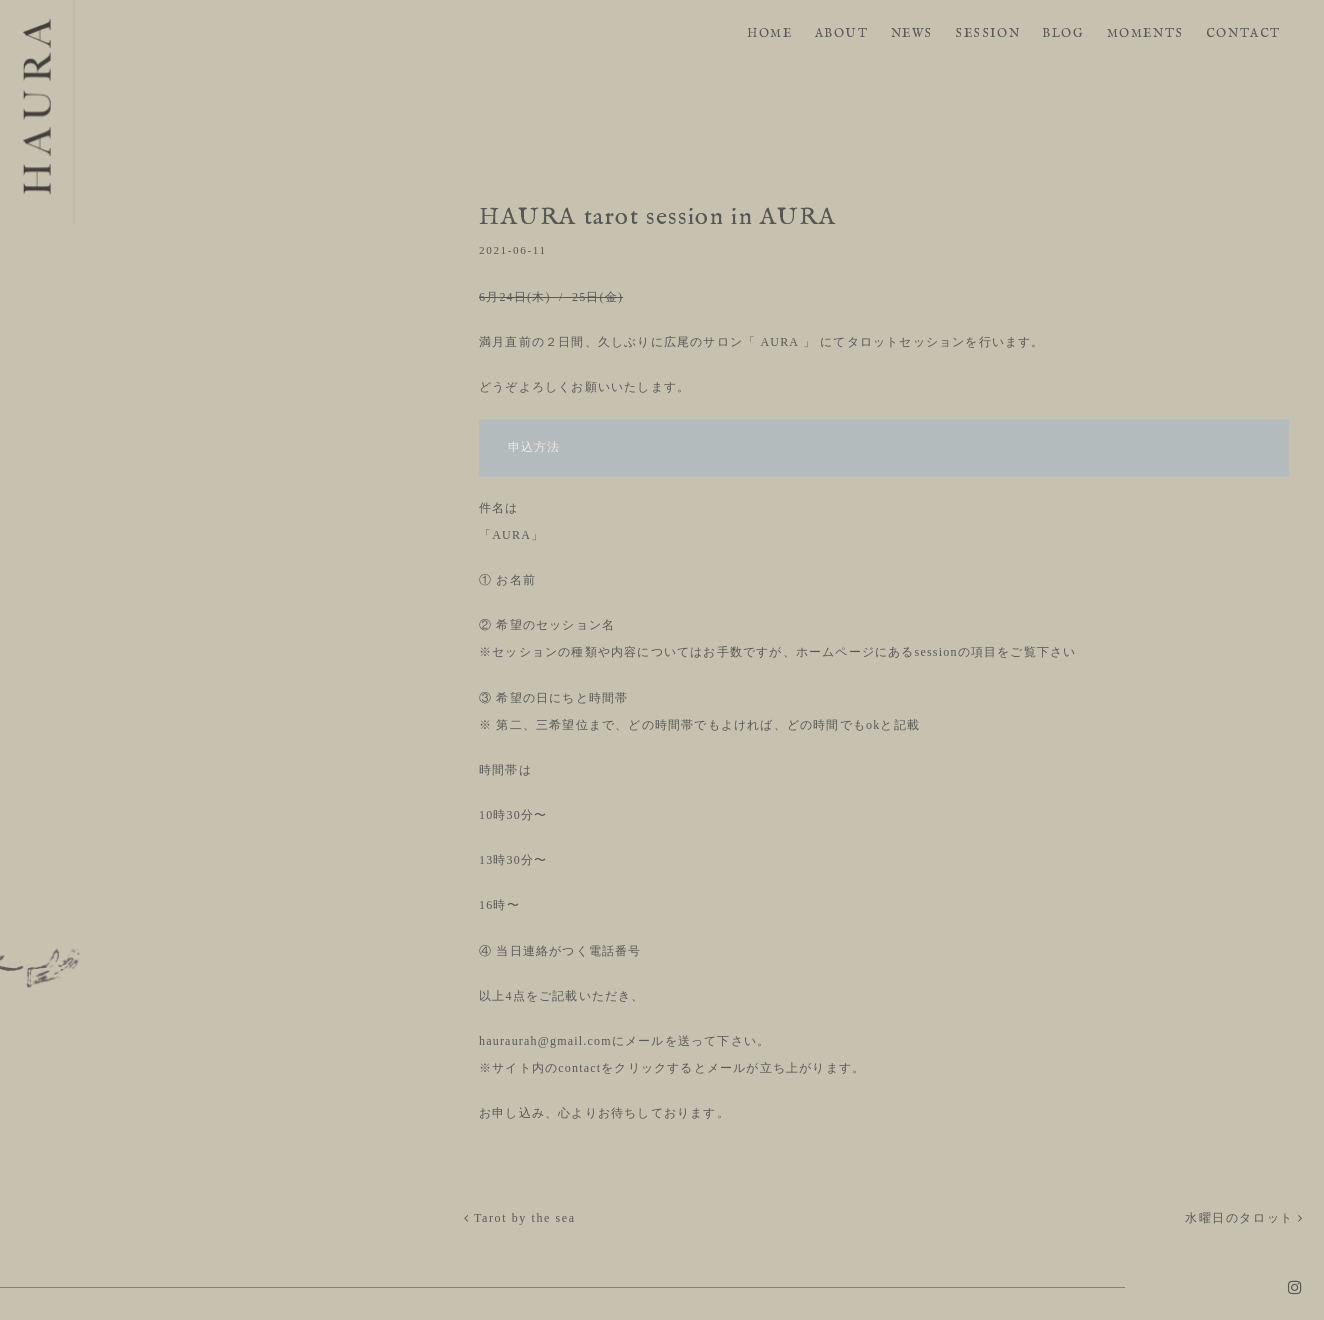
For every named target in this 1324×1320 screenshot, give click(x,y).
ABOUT (842, 33)
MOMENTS (1145, 33)
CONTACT (1243, 33)
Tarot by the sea (520, 1218)
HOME (769, 33)
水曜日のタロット (1244, 1218)
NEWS (912, 33)
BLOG (1063, 33)
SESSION (987, 33)
